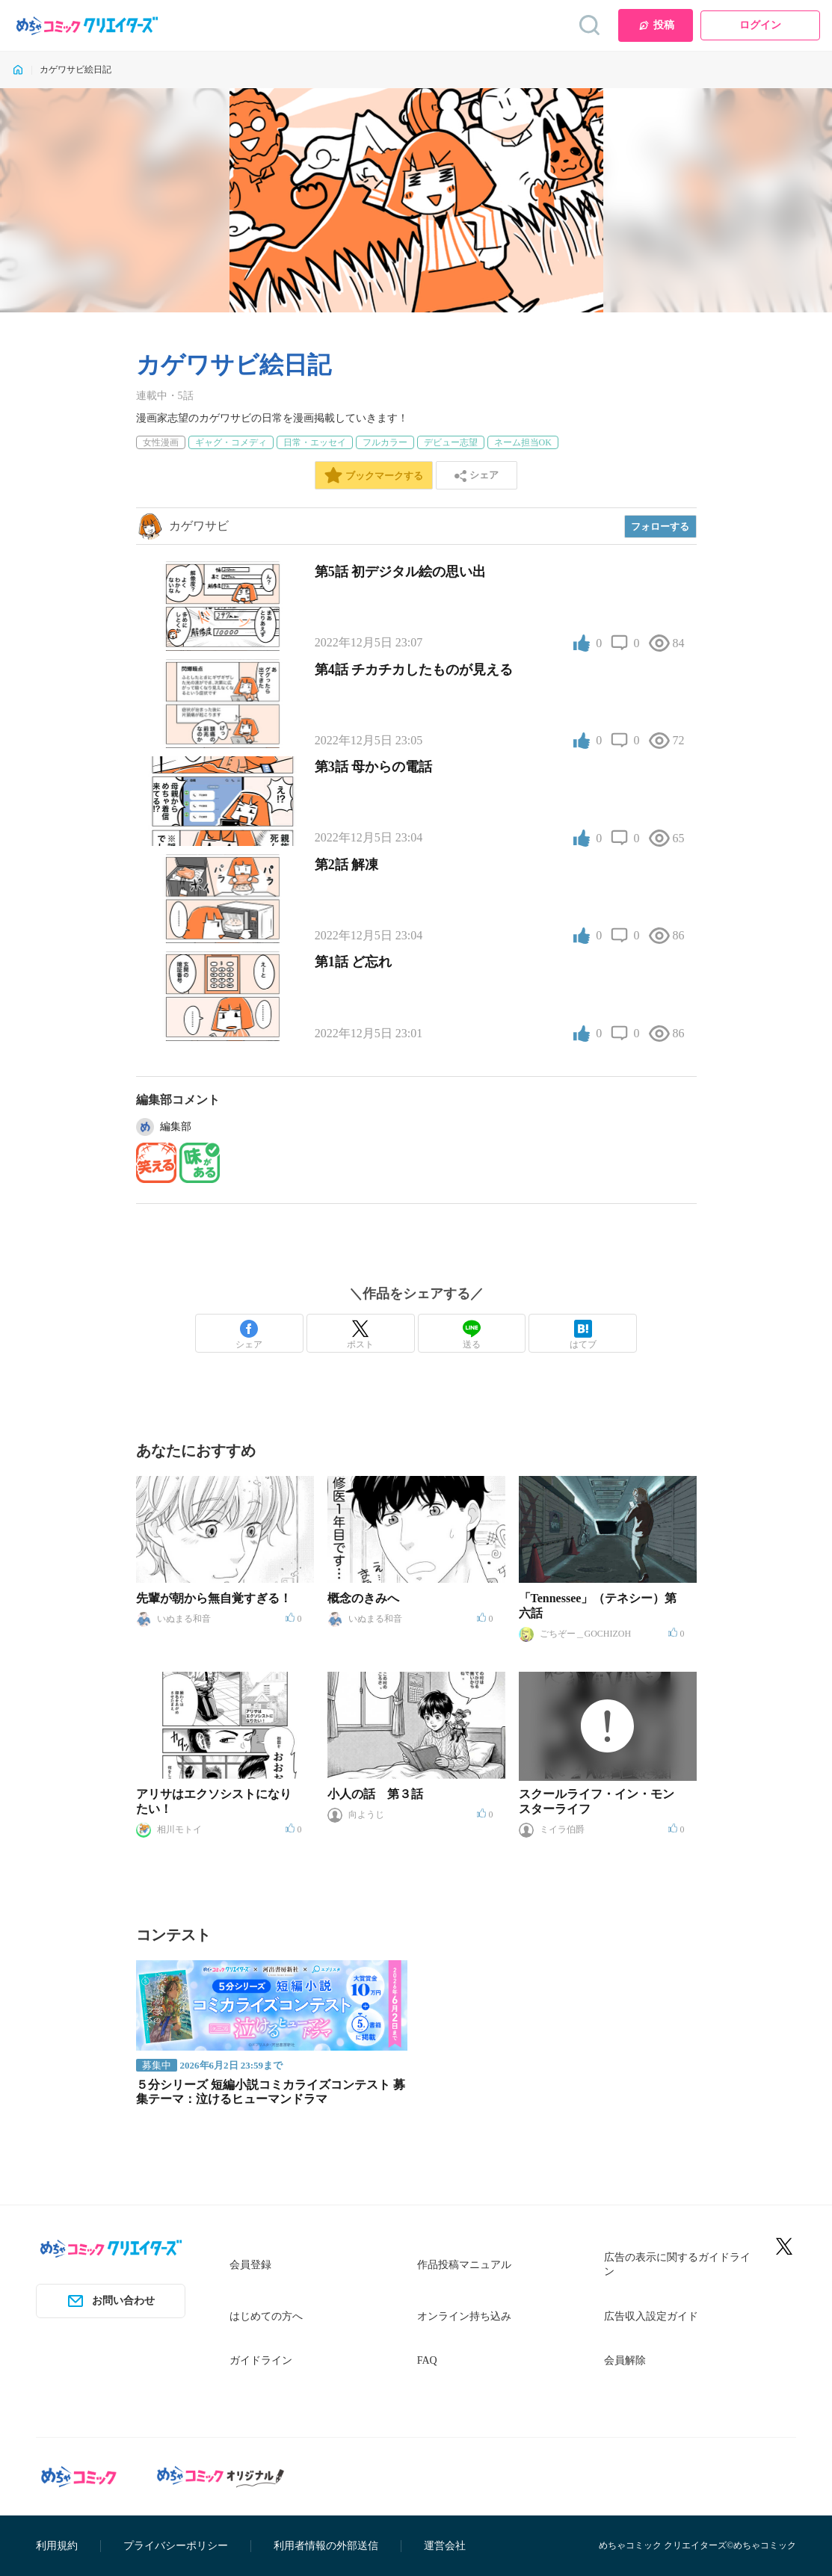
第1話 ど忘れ (353, 961)
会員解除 (625, 2360)
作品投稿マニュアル (464, 2264)
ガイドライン (260, 2360)
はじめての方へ (266, 2316)
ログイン (760, 25)
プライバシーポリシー (175, 2545)
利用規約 (57, 2545)
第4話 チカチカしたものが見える (414, 669)
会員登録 (250, 2264)
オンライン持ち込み (464, 2316)
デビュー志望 (451, 442)
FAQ (427, 2360)
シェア (248, 1335)
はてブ (583, 1335)
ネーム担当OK (523, 442)
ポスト (360, 1335)
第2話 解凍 (347, 864)
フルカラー (385, 442)
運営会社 (445, 2545)
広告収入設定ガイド (651, 2316)
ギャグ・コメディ (231, 442)
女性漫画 (161, 442)
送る (472, 1335)
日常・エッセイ (314, 442)
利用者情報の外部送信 (326, 2545)
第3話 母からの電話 (374, 766)
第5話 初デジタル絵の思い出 (401, 571)
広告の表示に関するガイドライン (677, 2265)
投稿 (656, 25)
